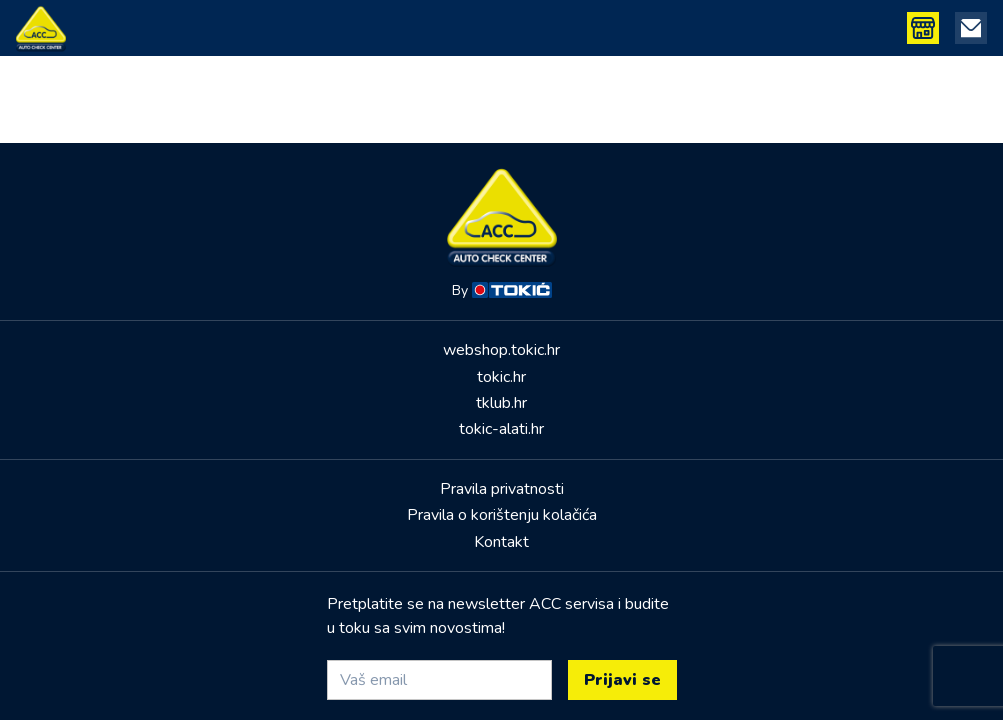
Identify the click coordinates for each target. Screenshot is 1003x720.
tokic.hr (501, 377)
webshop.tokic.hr (501, 350)
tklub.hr (501, 403)
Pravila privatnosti (502, 489)
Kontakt (501, 542)
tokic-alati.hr (501, 429)
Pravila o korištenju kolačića (502, 515)
